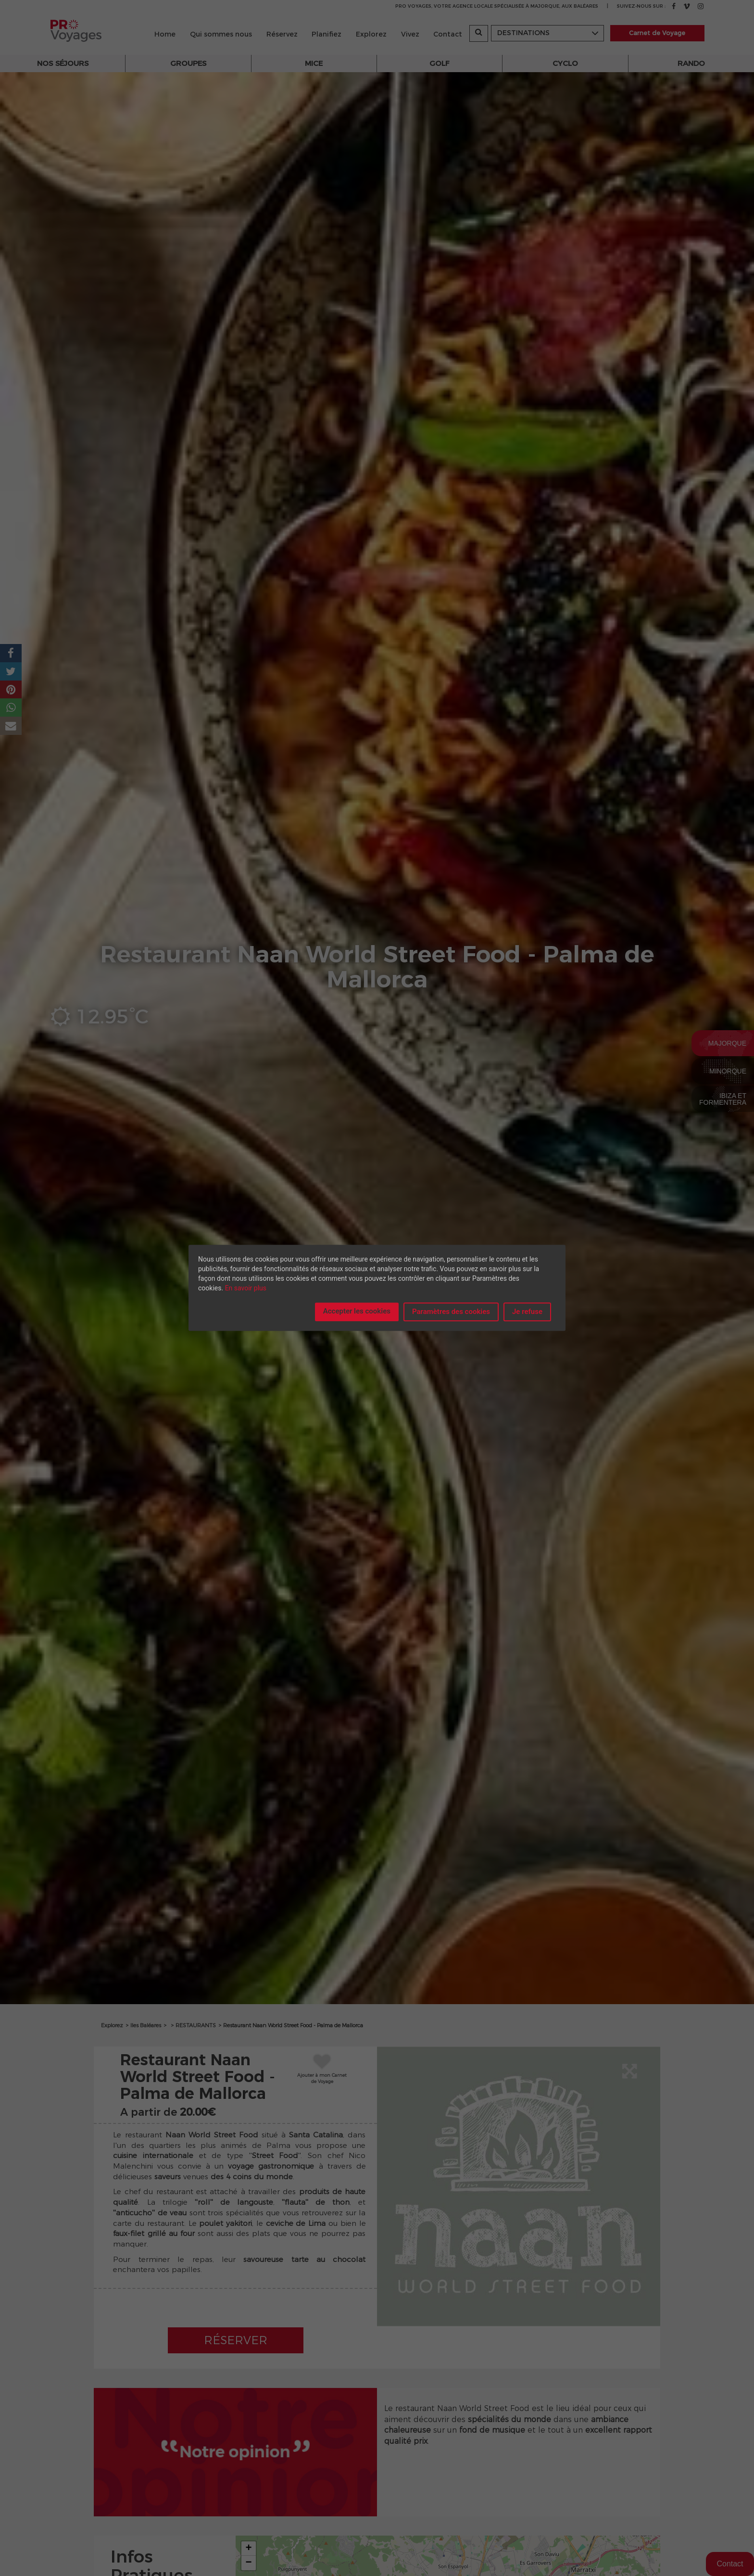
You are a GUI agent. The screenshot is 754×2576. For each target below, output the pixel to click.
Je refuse (527, 1311)
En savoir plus (245, 1288)
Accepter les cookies (356, 1311)
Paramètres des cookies (451, 1311)
